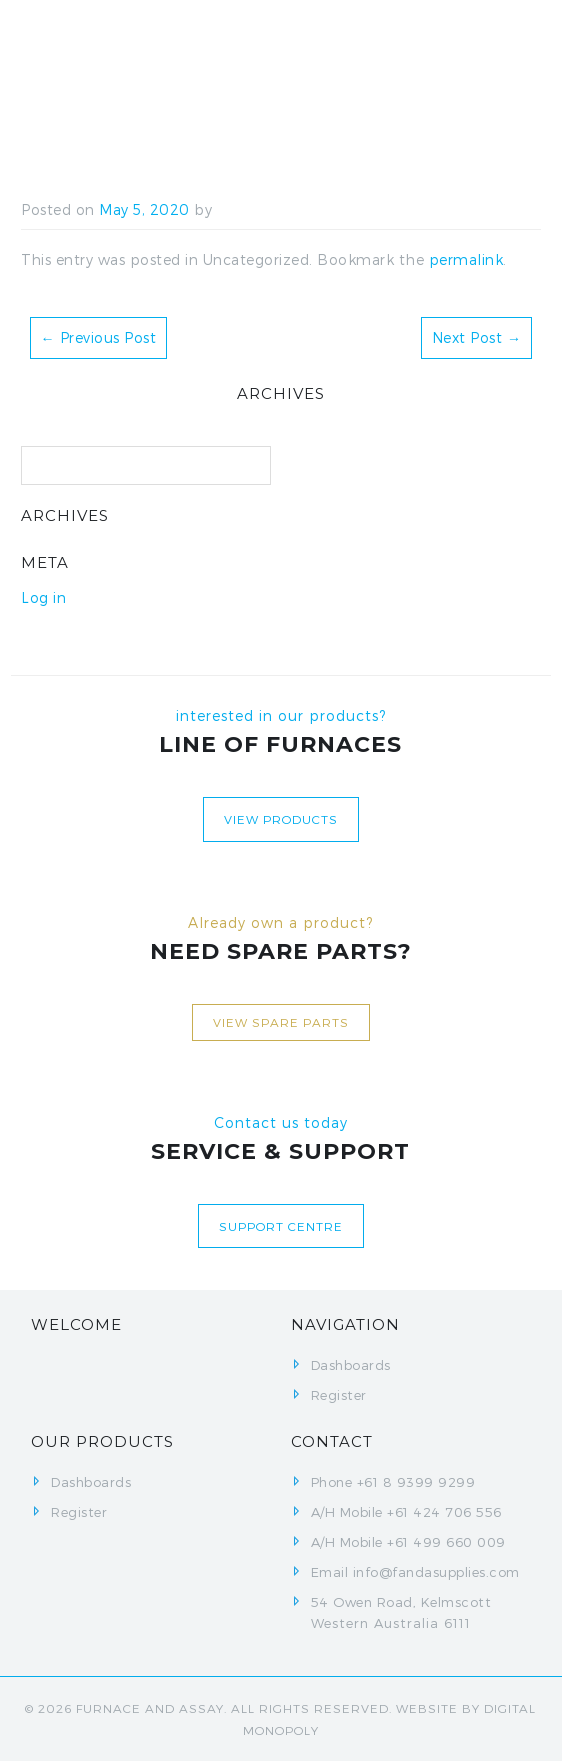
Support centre (281, 1226)
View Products (281, 819)
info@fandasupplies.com (436, 1572)
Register (339, 1395)
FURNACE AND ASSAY (150, 1708)
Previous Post (99, 337)
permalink (466, 259)
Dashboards (351, 1365)
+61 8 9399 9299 (416, 1482)
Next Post (477, 337)
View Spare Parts (281, 1022)
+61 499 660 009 (446, 1542)
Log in (43, 597)
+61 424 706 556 (444, 1512)
